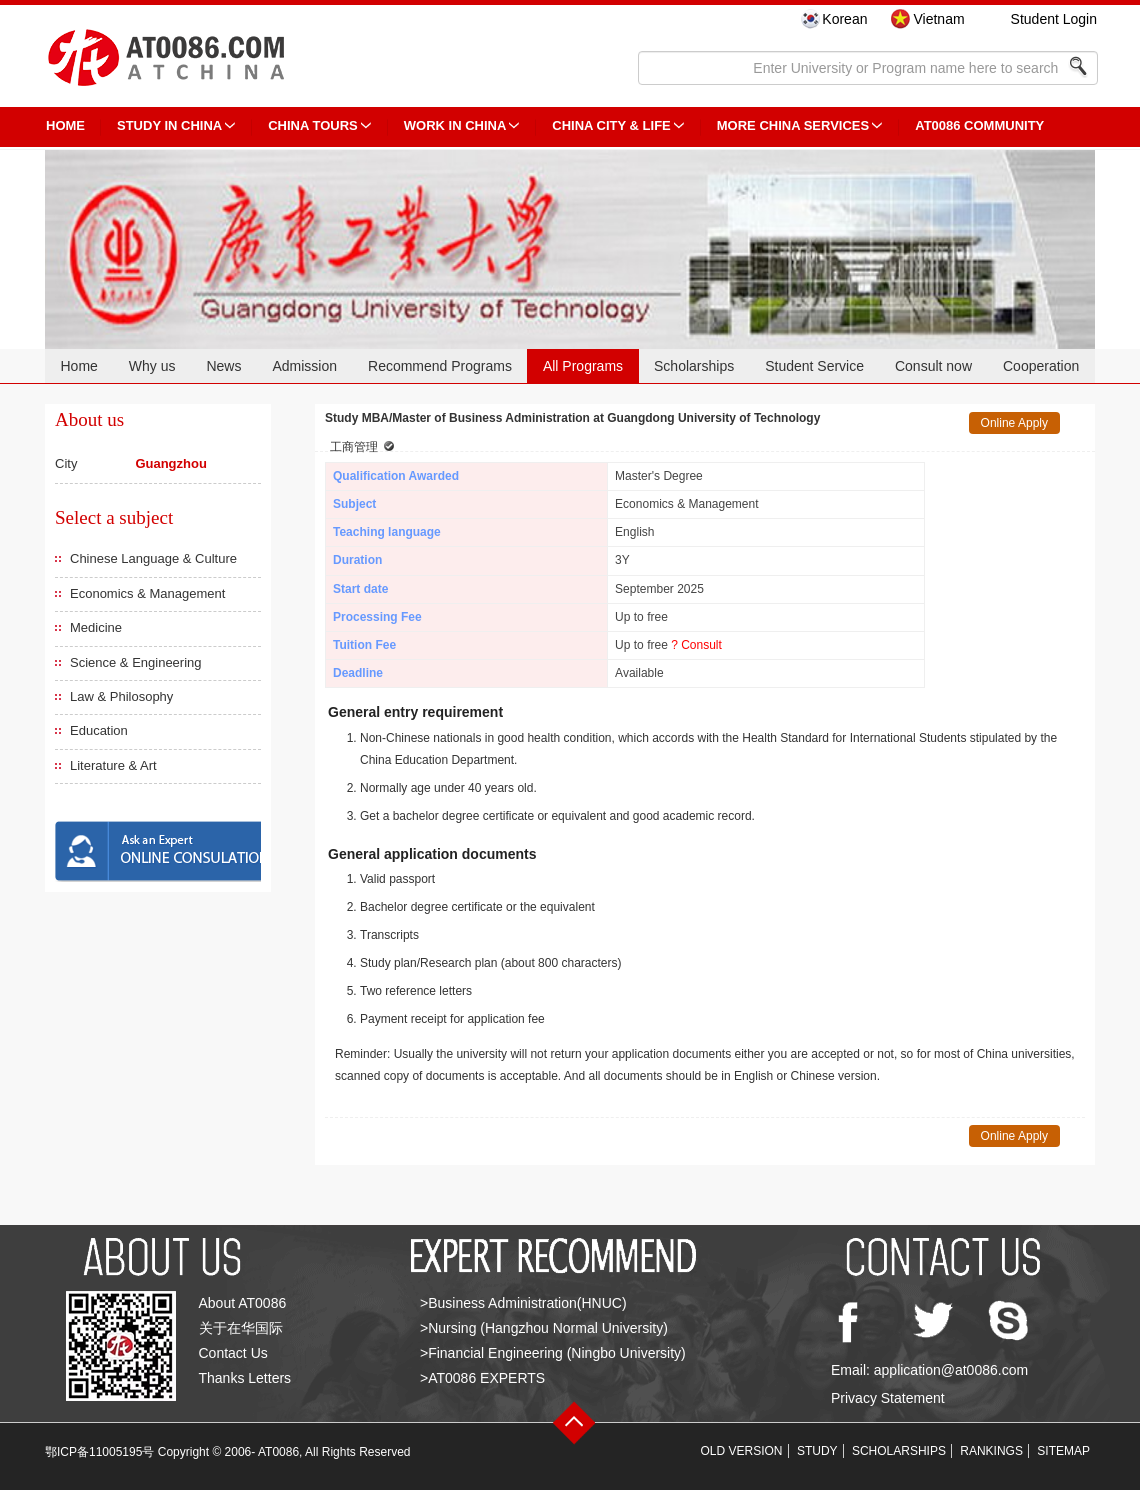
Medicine (96, 627)
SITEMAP (1063, 1451)
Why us (152, 366)
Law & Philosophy (121, 696)
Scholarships (694, 366)
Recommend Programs (440, 366)
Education (99, 730)
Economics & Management (147, 593)
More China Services (793, 125)
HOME (65, 125)
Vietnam (938, 19)
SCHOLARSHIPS (899, 1451)
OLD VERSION (742, 1451)
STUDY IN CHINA (169, 125)
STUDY (817, 1451)
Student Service (814, 366)
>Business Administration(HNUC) (523, 1303)
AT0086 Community (979, 125)
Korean (844, 19)
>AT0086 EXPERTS (482, 1378)
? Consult (696, 645)
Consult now (933, 366)
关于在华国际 (241, 1328)
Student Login (1054, 19)
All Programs (583, 366)
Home (78, 366)
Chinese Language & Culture (153, 558)
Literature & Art (113, 765)
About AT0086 (243, 1303)
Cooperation (1041, 366)
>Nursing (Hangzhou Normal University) (544, 1328)
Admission (304, 366)
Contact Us (233, 1353)
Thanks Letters (245, 1378)
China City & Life (611, 125)
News (223, 366)
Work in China (455, 125)
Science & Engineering (136, 662)
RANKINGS (991, 1451)
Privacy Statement (888, 1398)
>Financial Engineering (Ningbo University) (553, 1353)
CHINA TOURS (313, 125)
